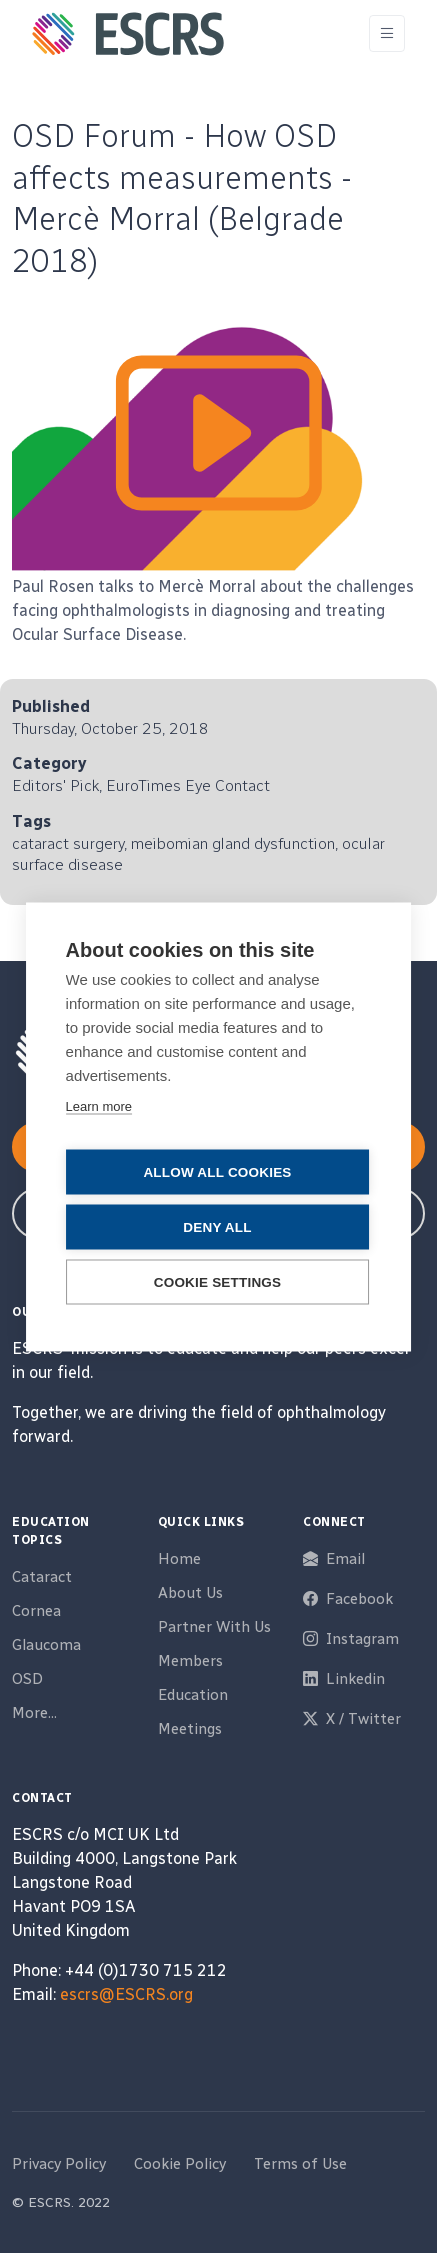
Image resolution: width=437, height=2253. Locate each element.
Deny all (217, 1226)
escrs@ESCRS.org (126, 1994)
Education (193, 1695)
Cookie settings (218, 1281)
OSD (27, 1679)
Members (190, 1661)
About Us (190, 1593)
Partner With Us (214, 1627)
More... (34, 1713)
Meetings (190, 1729)
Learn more (99, 1105)
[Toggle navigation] (387, 33)
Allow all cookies (217, 1171)
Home (179, 1559)
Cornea (36, 1611)
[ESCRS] (128, 34)
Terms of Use (300, 2164)
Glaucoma (46, 1645)
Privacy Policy (59, 2164)
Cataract (42, 1577)
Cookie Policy (180, 2164)
